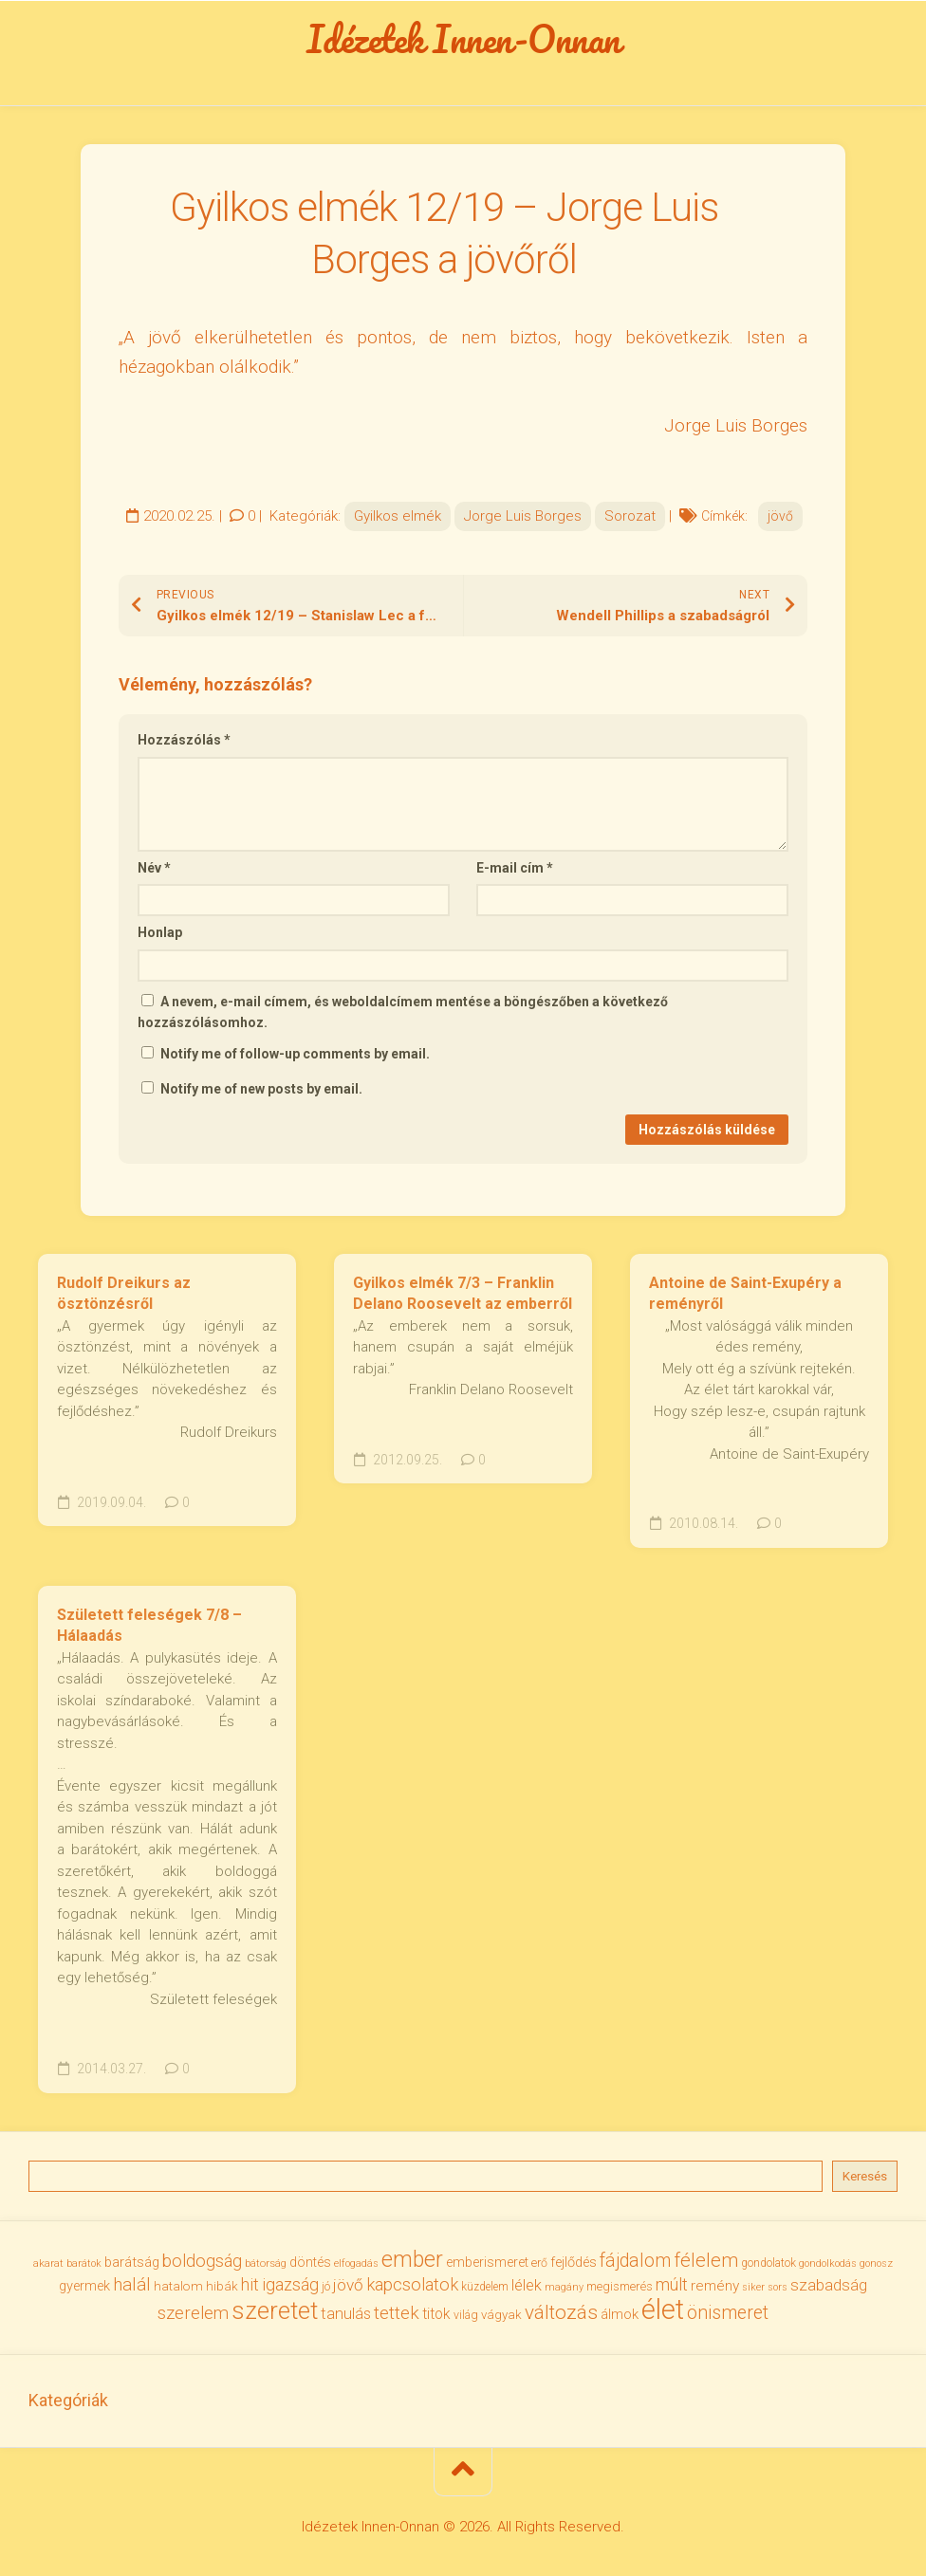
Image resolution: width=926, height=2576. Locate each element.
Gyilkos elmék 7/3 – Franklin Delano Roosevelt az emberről (462, 1294)
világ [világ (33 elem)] (466, 2315)
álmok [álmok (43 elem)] (620, 2314)
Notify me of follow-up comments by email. (295, 1053)
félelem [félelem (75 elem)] (706, 2260)
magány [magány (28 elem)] (564, 2287)
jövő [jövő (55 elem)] (348, 2284)
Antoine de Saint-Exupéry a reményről (745, 1294)
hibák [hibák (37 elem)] (222, 2285)
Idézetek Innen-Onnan (463, 38)
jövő (780, 516)
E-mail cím (514, 867)
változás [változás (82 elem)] (561, 2312)
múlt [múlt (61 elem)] (672, 2284)
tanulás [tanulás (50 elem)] (346, 2314)
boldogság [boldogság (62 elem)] (202, 2261)
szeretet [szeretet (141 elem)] (275, 2310)
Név (154, 867)
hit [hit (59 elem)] (250, 2284)
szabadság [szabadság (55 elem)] (828, 2284)
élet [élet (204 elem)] (662, 2309)
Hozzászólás (184, 739)
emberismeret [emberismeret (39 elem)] (487, 2262)
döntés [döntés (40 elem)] (310, 2262)
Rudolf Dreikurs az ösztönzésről (124, 1294)
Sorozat (630, 515)
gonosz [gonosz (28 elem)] (876, 2263)
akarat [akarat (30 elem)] (48, 2263)
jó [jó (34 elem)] (326, 2286)
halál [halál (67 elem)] (132, 2284)
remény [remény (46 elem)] (715, 2285)
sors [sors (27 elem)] (777, 2287)
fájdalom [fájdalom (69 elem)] (635, 2261)
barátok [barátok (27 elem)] (84, 2263)
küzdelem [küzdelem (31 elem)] (485, 2286)
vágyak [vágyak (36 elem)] (501, 2315)
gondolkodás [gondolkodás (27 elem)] (828, 2263)
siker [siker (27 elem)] (753, 2287)
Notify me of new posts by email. (261, 1088)
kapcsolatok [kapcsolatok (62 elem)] (412, 2284)
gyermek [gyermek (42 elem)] (84, 2285)
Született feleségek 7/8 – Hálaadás (149, 1626)
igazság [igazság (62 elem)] (290, 2284)
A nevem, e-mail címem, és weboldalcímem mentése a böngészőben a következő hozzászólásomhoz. (403, 1012)
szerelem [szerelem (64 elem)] (193, 2313)
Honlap (160, 932)
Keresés (865, 2176)
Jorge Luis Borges (523, 515)
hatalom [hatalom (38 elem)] (178, 2285)
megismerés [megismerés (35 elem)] (619, 2286)
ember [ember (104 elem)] (412, 2259)
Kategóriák (68, 2400)
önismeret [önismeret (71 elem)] (728, 2313)
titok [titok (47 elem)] (436, 2314)
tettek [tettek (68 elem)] (396, 2313)
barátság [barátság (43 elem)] (131, 2262)
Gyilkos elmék (397, 515)
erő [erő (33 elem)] (539, 2262)
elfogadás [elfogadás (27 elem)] (356, 2263)
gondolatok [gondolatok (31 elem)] (768, 2263)
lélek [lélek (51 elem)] (526, 2285)
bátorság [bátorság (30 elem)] (266, 2263)
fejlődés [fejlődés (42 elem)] (573, 2262)
